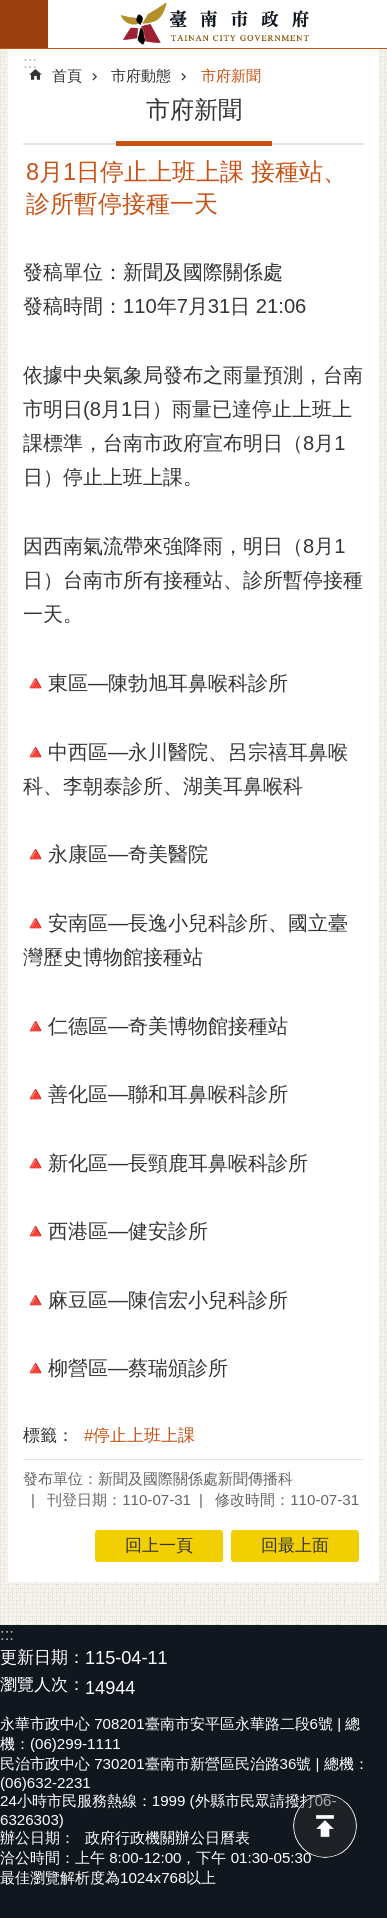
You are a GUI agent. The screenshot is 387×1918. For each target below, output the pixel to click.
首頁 (67, 75)
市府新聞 (231, 75)
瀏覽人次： (42, 1685)
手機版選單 (24, 24)
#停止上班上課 (139, 1435)
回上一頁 (159, 1545)
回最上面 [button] (295, 1545)
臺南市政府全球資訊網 (217, 24)
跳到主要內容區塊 (10, 10)
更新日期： (42, 1657)
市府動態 (141, 75)
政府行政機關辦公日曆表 (167, 1837)
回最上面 (325, 1826)
